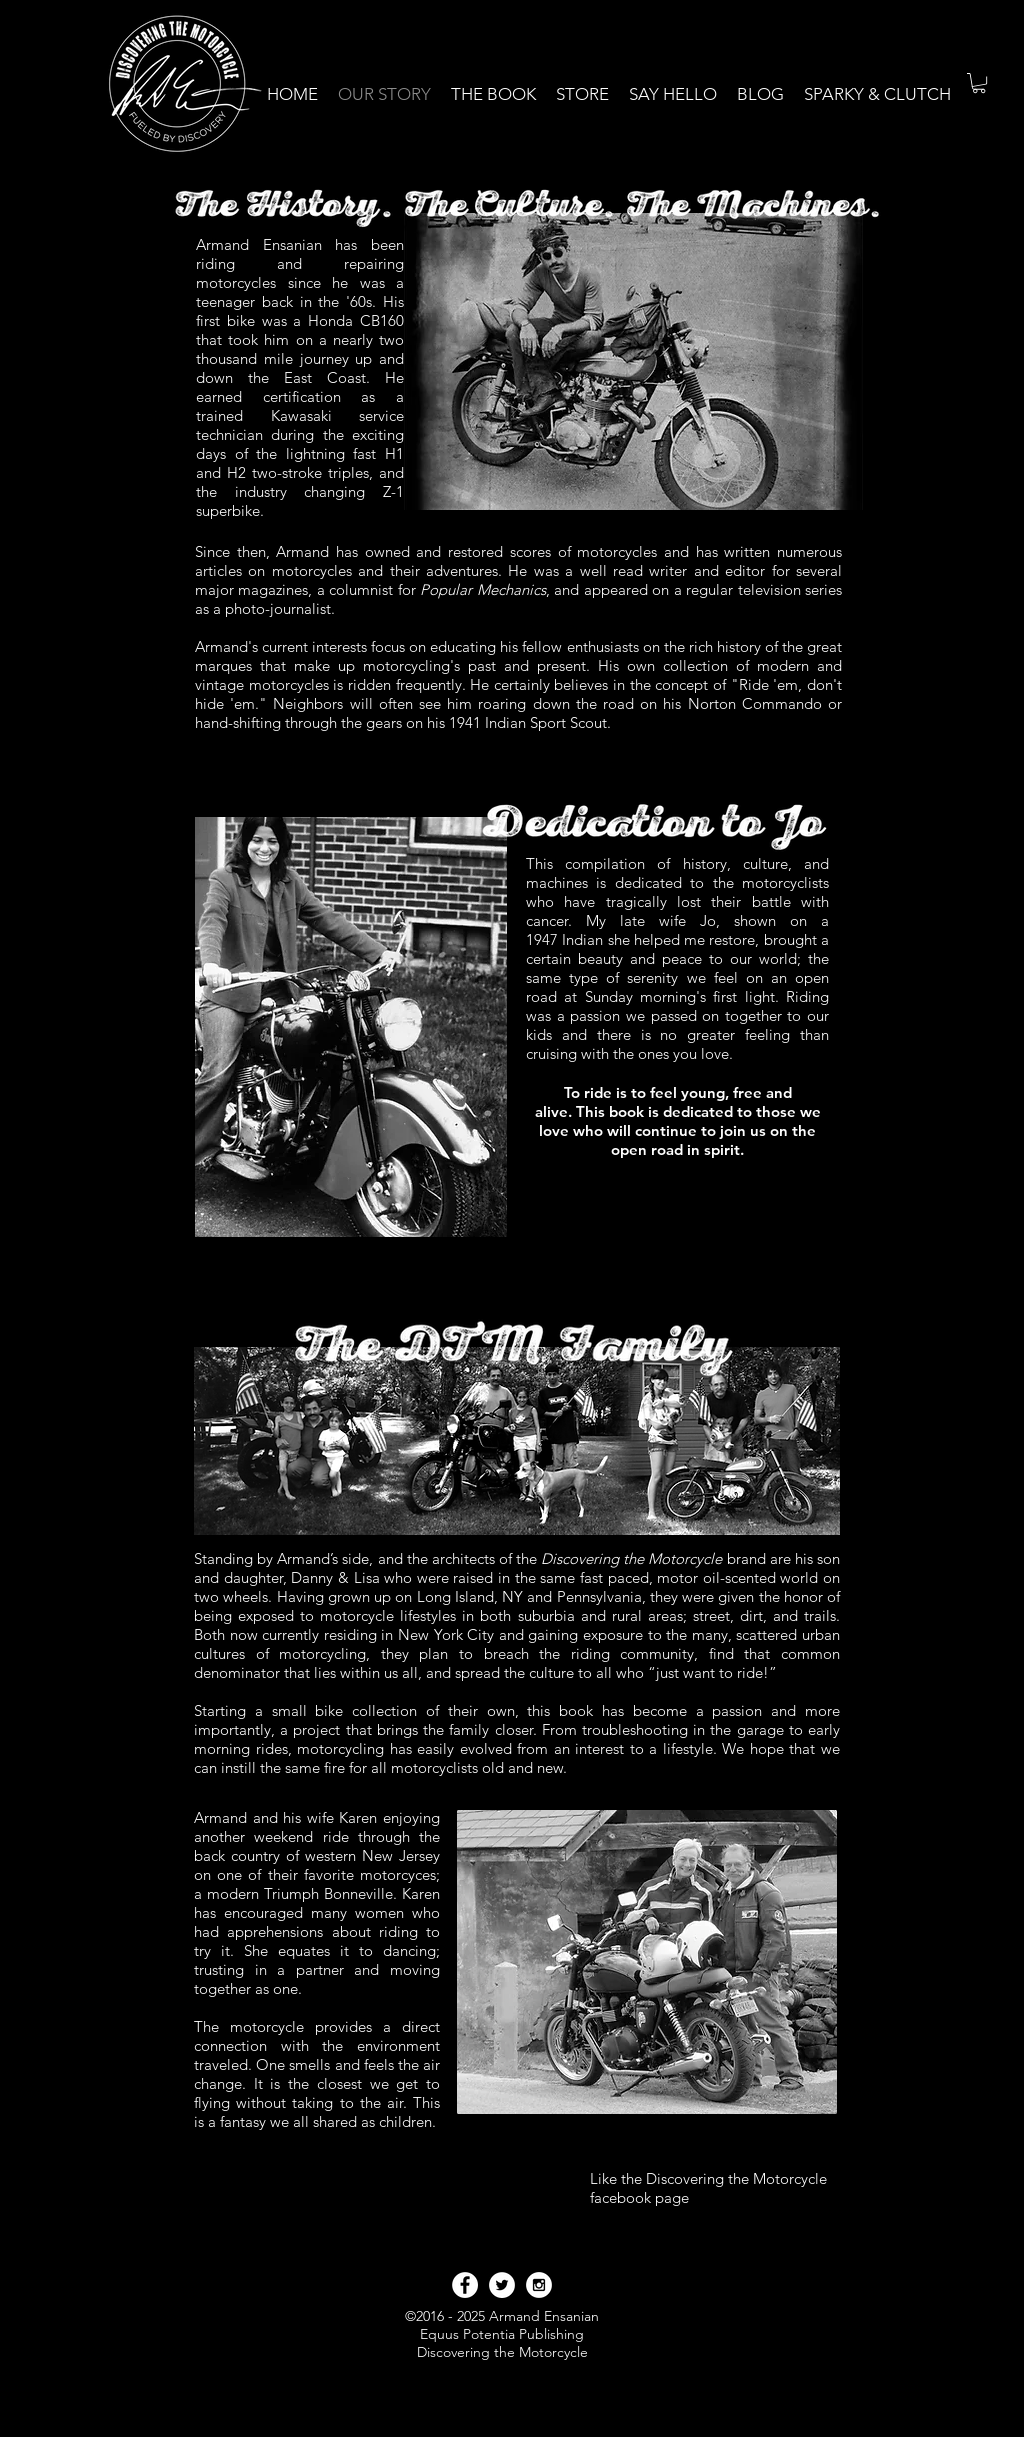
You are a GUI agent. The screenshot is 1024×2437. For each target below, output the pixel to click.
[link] (979, 83)
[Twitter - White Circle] (502, 2285)
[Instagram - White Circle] (539, 2285)
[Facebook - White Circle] (465, 2285)
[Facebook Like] (628, 2222)
